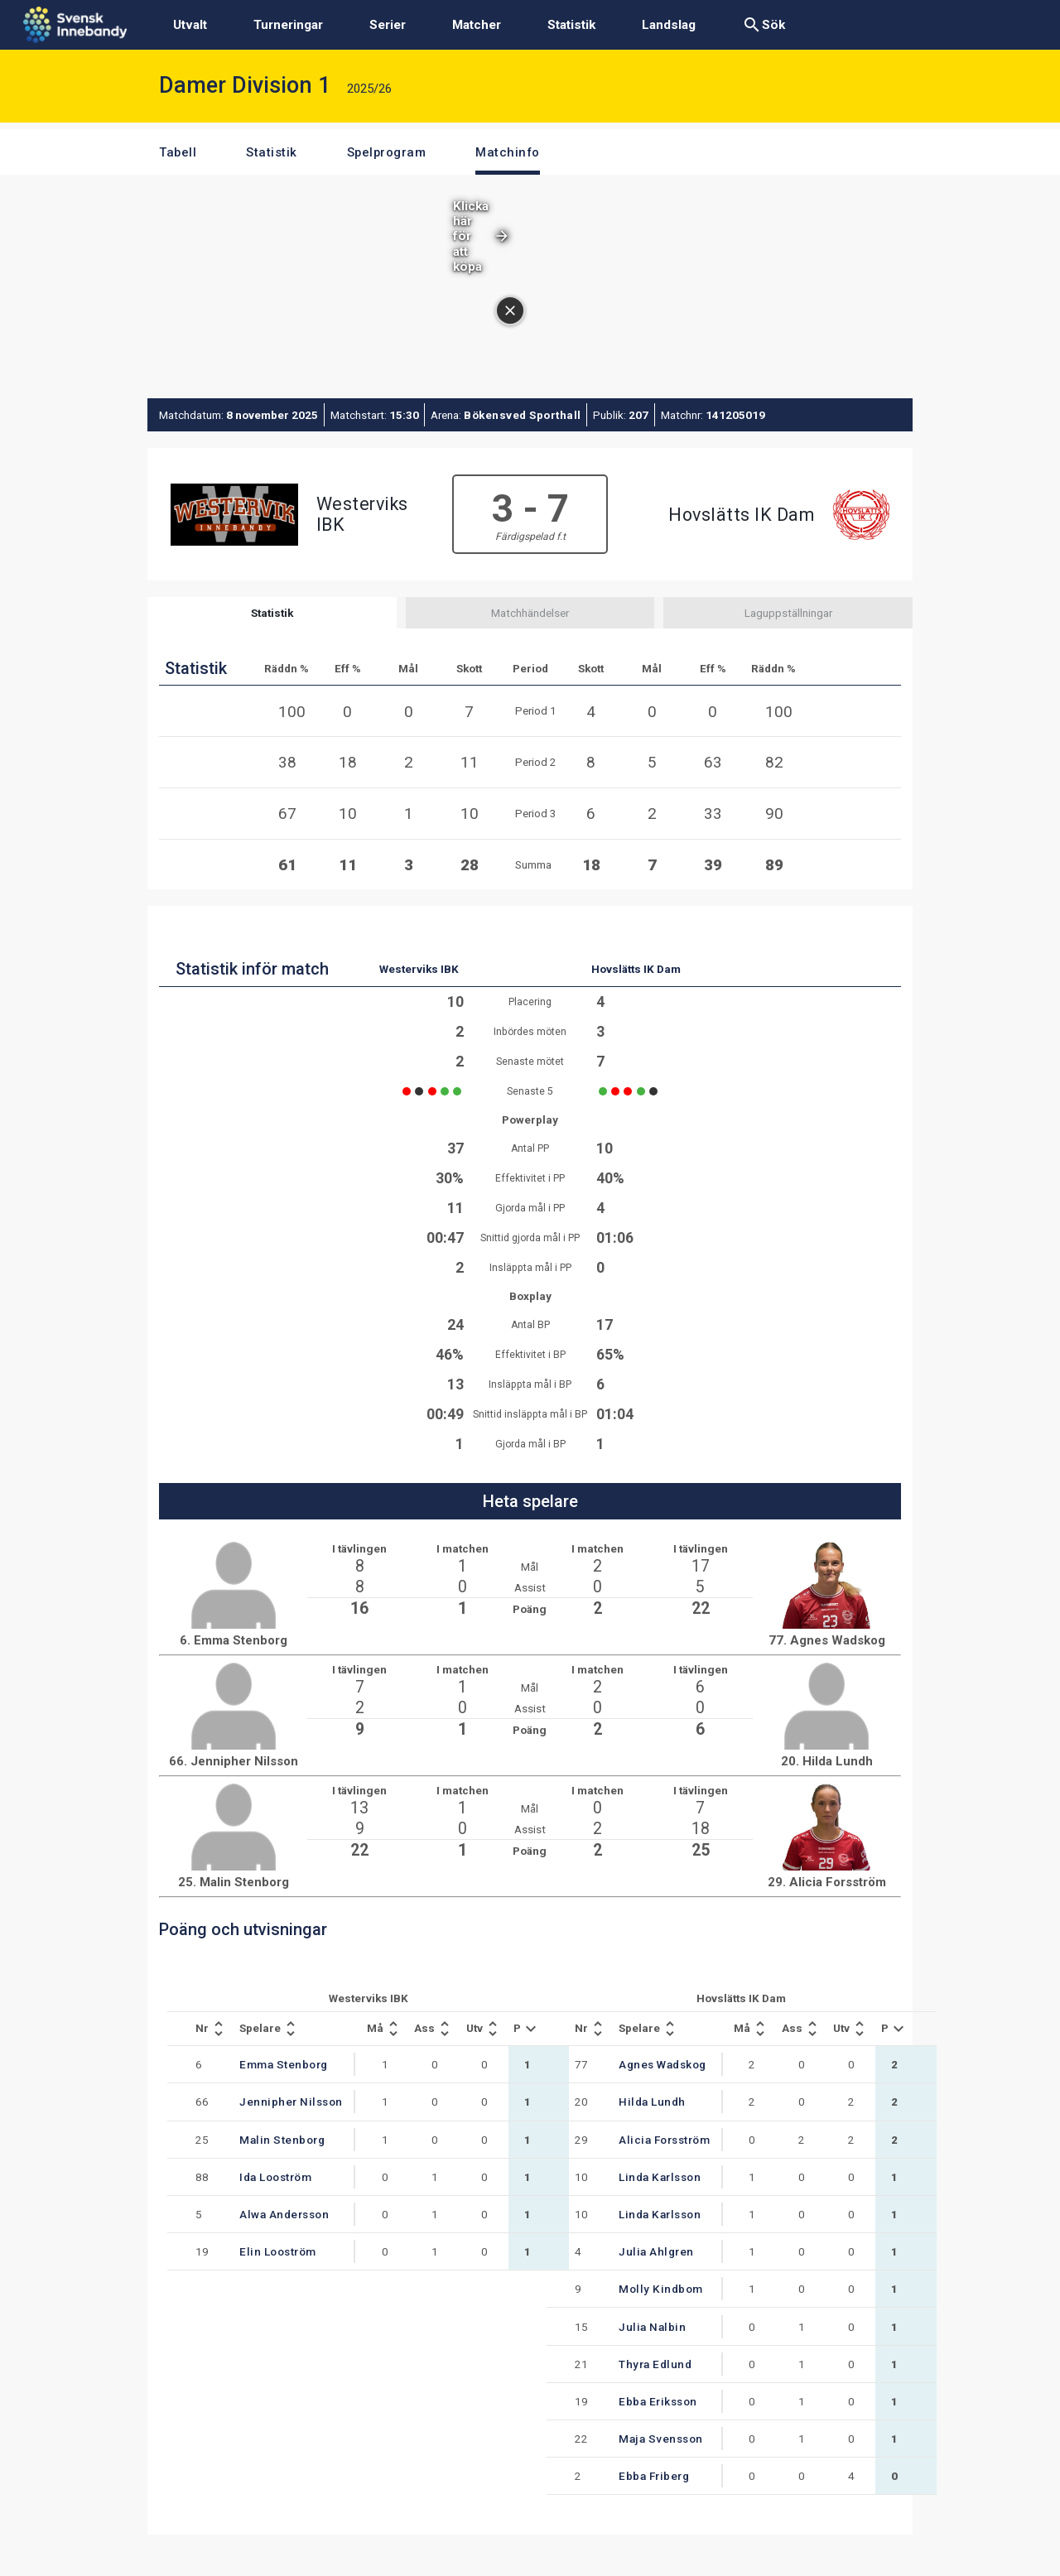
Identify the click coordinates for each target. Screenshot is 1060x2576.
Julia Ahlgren (656, 2251)
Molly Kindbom (661, 2288)
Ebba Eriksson (658, 2401)
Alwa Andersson (284, 2214)
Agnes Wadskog (662, 2064)
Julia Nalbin (652, 2326)
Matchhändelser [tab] (530, 612)
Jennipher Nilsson (291, 2101)
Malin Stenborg (282, 2139)
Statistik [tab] (272, 612)
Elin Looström (277, 2251)
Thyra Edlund (655, 2364)
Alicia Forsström (664, 2139)
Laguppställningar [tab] (788, 612)
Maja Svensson (661, 2438)
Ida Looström (275, 2177)
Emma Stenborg (283, 2064)
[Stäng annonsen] (510, 310)
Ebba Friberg (654, 2475)
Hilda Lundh (652, 2101)
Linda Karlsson (660, 2177)
